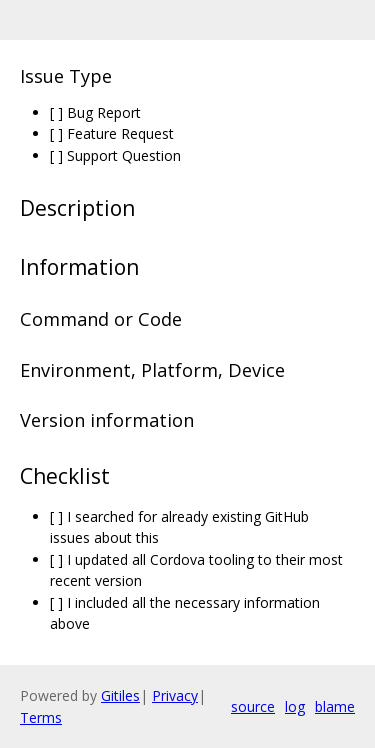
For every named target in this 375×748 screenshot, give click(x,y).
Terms (41, 717)
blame (335, 706)
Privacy (175, 695)
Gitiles (120, 695)
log (295, 706)
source (253, 706)
